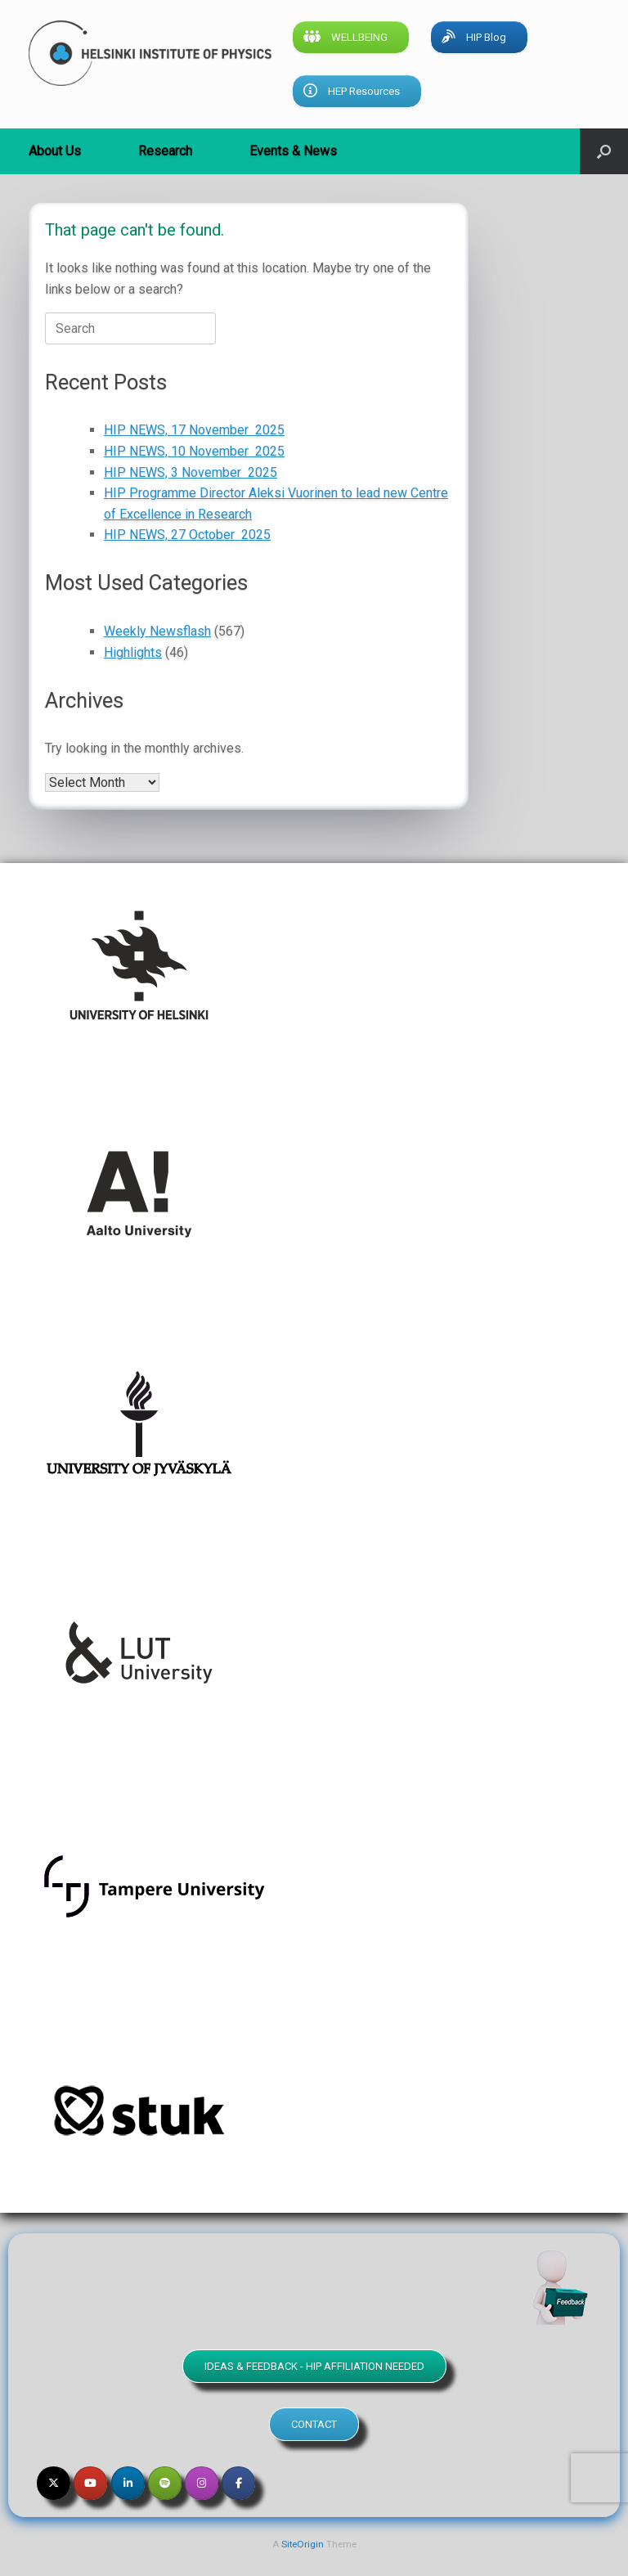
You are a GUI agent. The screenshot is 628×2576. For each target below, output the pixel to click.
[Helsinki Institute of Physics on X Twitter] (53, 2483)
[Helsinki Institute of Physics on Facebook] (238, 2483)
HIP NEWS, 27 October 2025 (187, 534)
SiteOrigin (302, 2544)
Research (165, 151)
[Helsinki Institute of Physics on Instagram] (201, 2483)
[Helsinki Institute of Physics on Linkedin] (128, 2483)
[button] (604, 151)
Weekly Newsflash (157, 631)
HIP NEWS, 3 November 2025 (190, 472)
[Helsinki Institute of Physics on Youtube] (90, 2483)
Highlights (133, 652)
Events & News (293, 151)
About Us (55, 151)
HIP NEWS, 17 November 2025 (194, 430)
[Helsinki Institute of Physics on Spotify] (165, 2483)
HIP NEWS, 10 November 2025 (194, 451)
